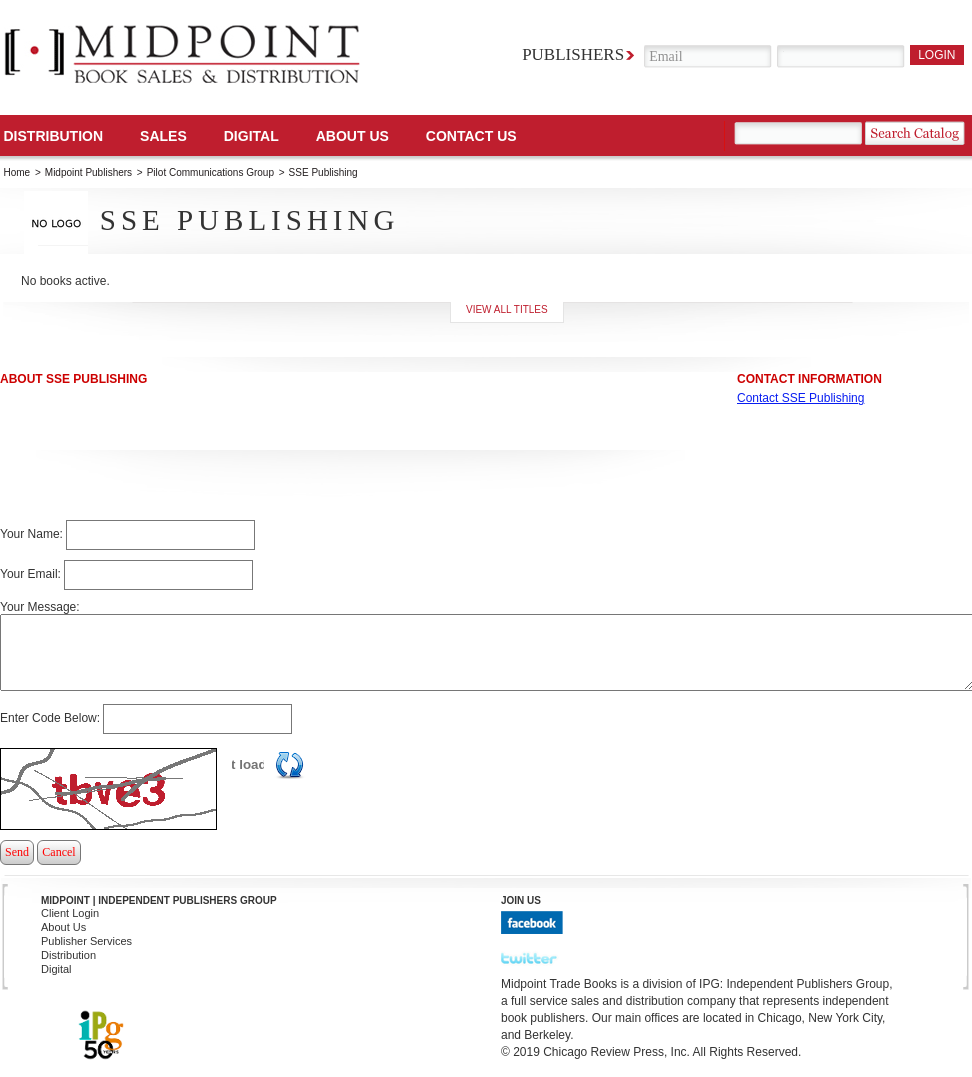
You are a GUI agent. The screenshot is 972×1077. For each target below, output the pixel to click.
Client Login (70, 913)
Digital (56, 969)
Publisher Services (86, 941)
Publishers (573, 54)
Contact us (471, 136)
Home (17, 172)
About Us (352, 136)
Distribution (54, 136)
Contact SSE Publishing (800, 398)
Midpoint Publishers (88, 172)
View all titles (507, 309)
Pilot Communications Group (212, 172)
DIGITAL (251, 136)
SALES (163, 136)
